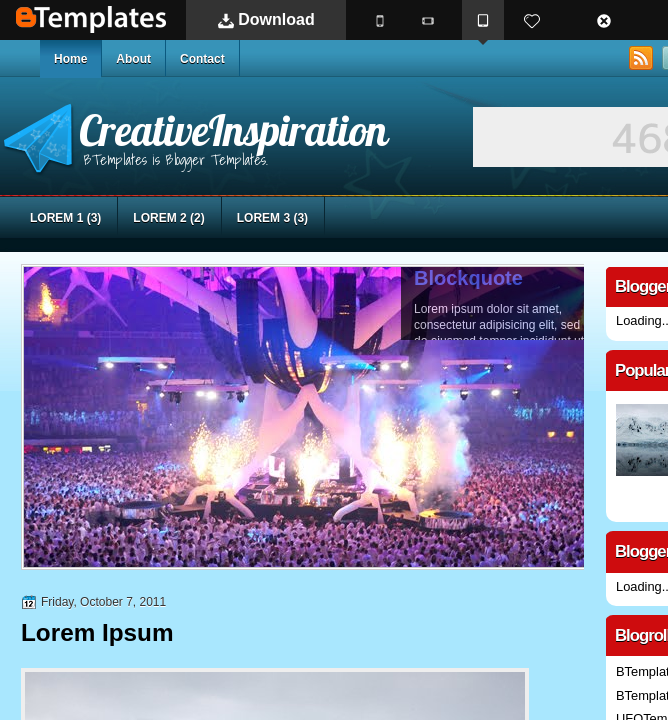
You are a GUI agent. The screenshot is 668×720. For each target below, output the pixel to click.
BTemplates (91, 19)
